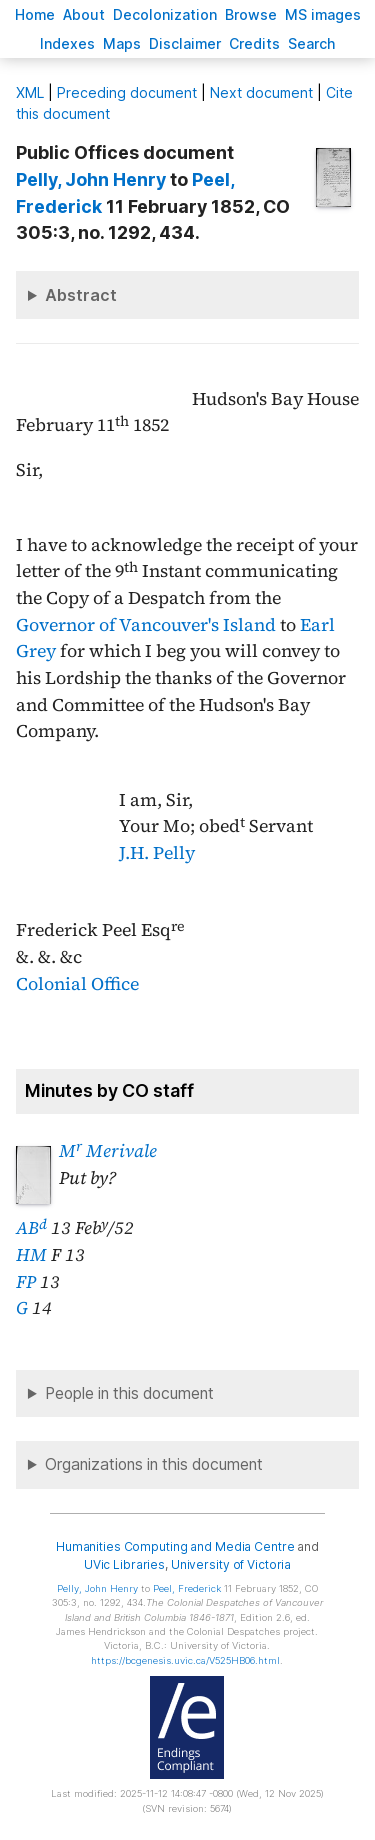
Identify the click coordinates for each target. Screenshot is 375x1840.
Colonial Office (77, 984)
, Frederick (187, 1588)
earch (312, 43)
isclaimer (185, 43)
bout (84, 14)
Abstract (81, 295)
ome (35, 14)
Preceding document (127, 92)
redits (254, 43)
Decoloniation (165, 14)
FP (26, 1282)
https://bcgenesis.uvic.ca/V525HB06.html (185, 1660)
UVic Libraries (124, 1564)
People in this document (129, 1393)
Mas (122, 43)
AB (31, 1228)
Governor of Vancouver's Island (146, 625)
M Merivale (108, 1151)
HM (31, 1255)
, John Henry (93, 179)
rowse (251, 14)
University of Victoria (231, 1564)
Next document (261, 92)
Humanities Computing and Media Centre (175, 1546)
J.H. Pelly (157, 853)
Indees (67, 43)
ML (30, 92)
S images (323, 14)
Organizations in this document (154, 1464)
